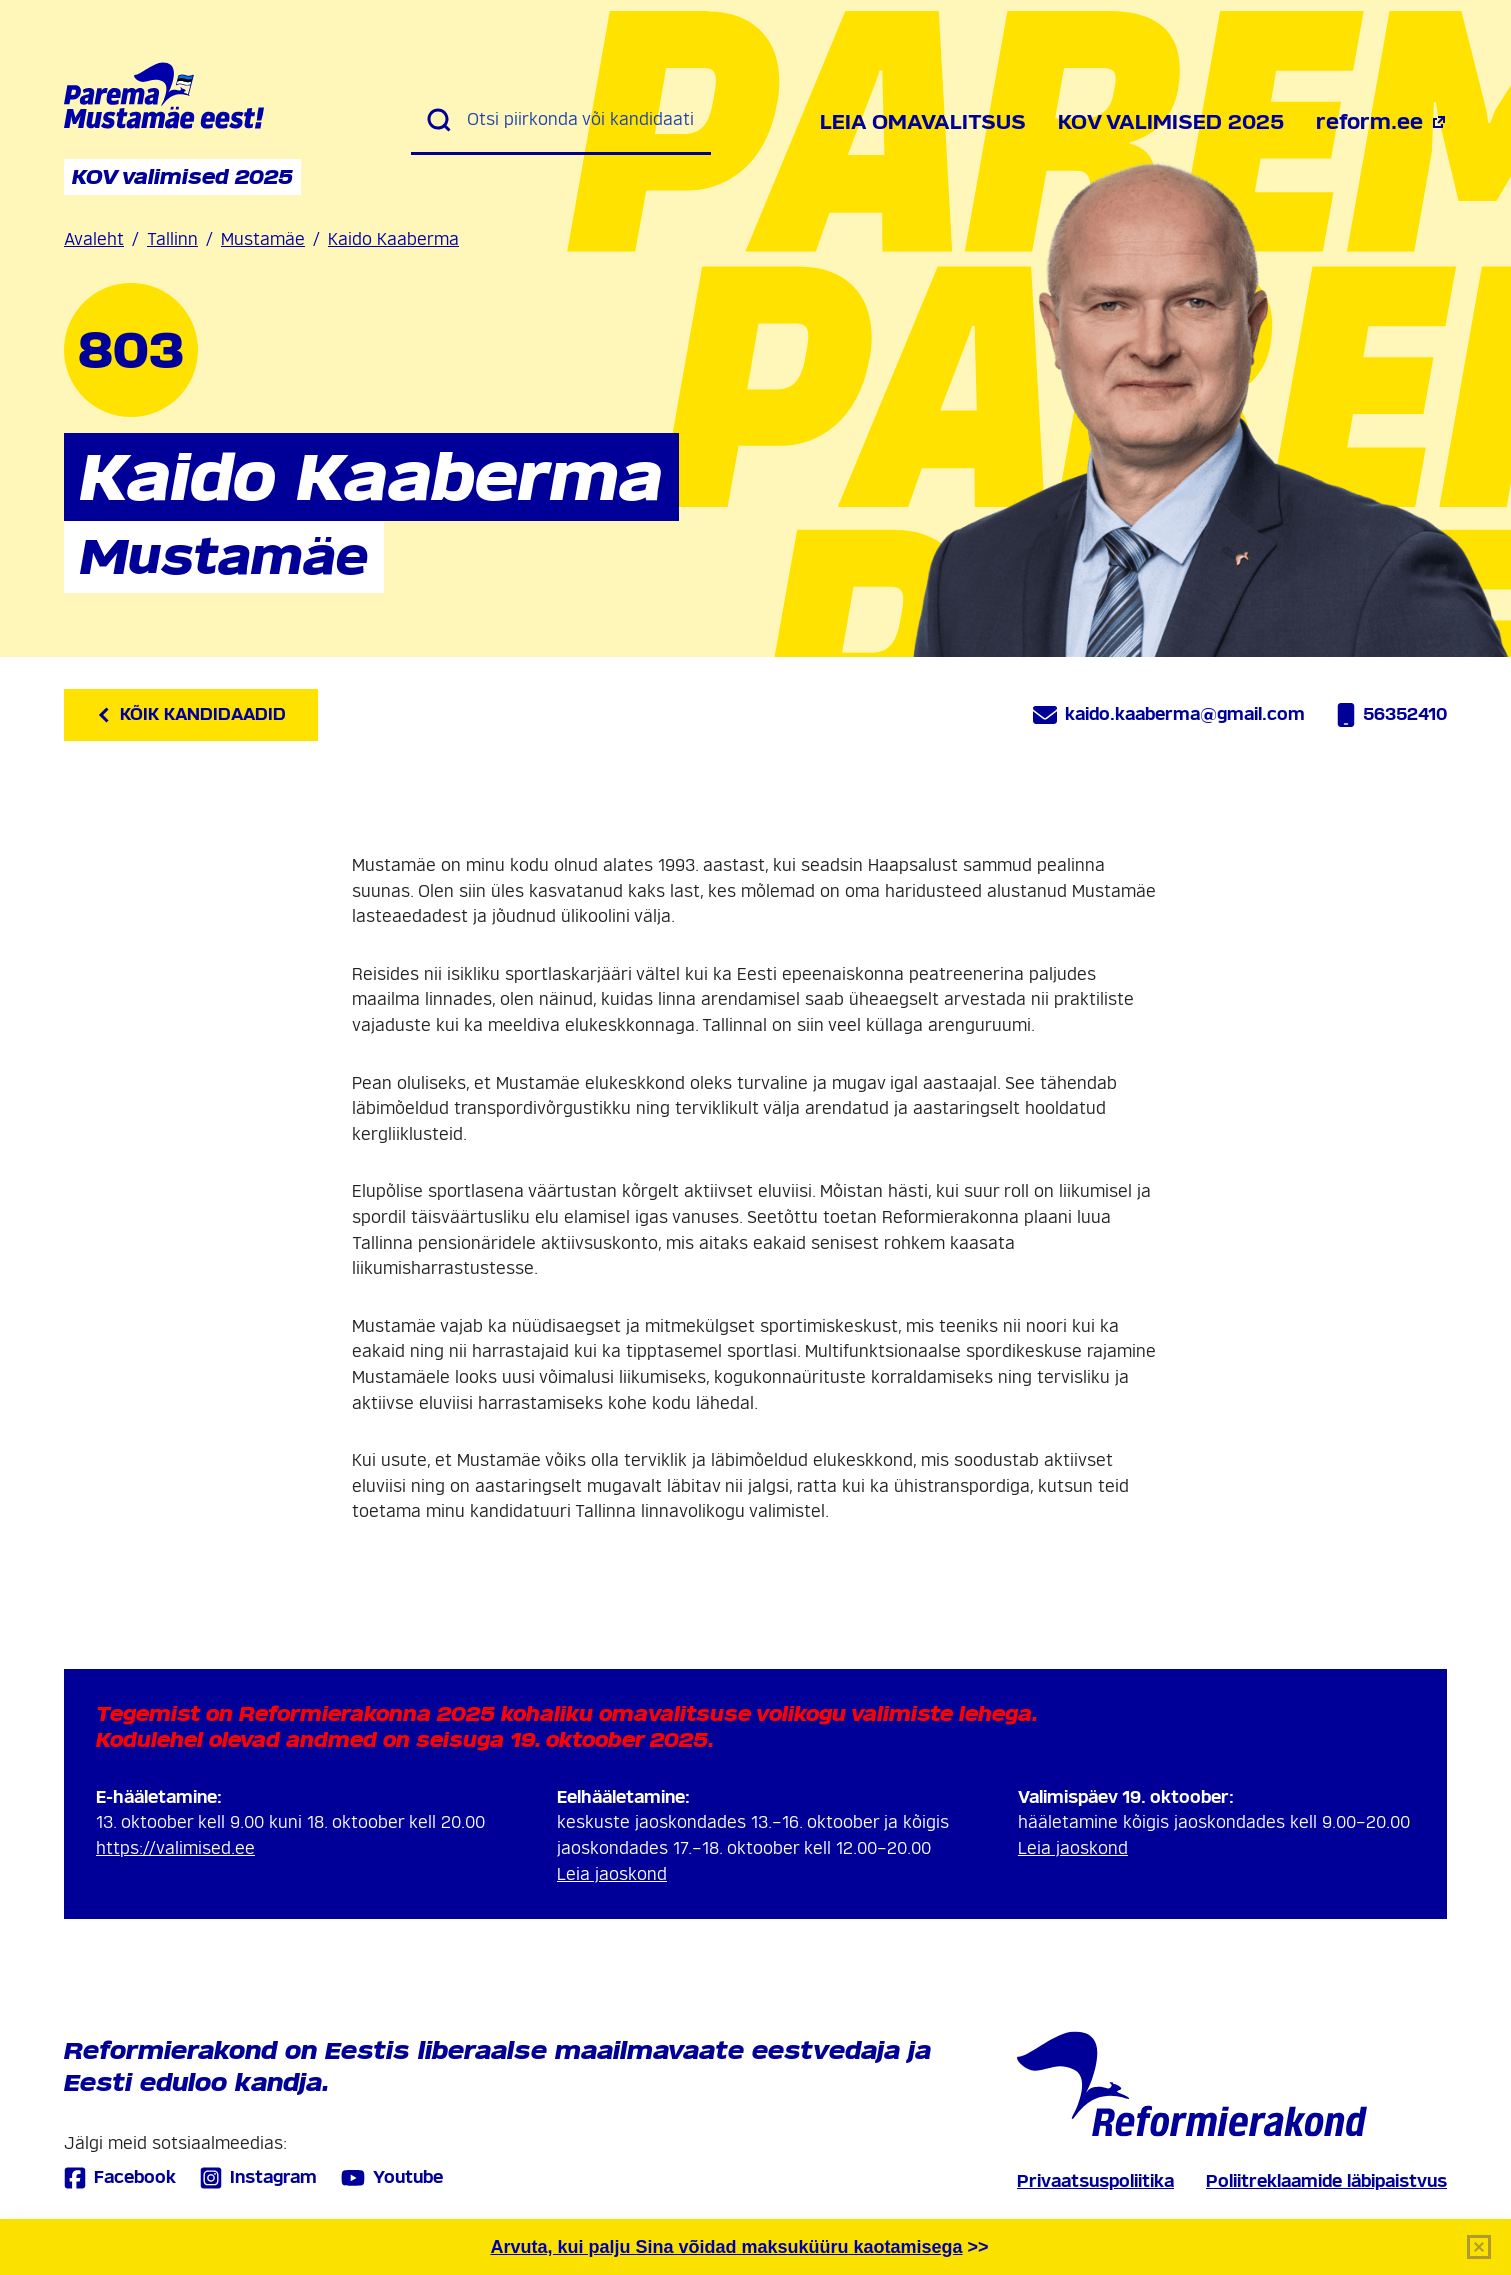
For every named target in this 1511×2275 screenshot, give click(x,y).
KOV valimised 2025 (1171, 122)
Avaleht (94, 239)
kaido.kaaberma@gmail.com (1169, 715)
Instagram (258, 2177)
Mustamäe (263, 239)
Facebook (120, 2177)
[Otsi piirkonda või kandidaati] (581, 120)
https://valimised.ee (175, 1848)
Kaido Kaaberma (393, 239)
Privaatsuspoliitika (1095, 2181)
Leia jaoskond (612, 1874)
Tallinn (172, 239)
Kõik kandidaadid (191, 714)
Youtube (392, 2178)
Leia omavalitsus (923, 122)
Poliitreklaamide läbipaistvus (1326, 2181)
